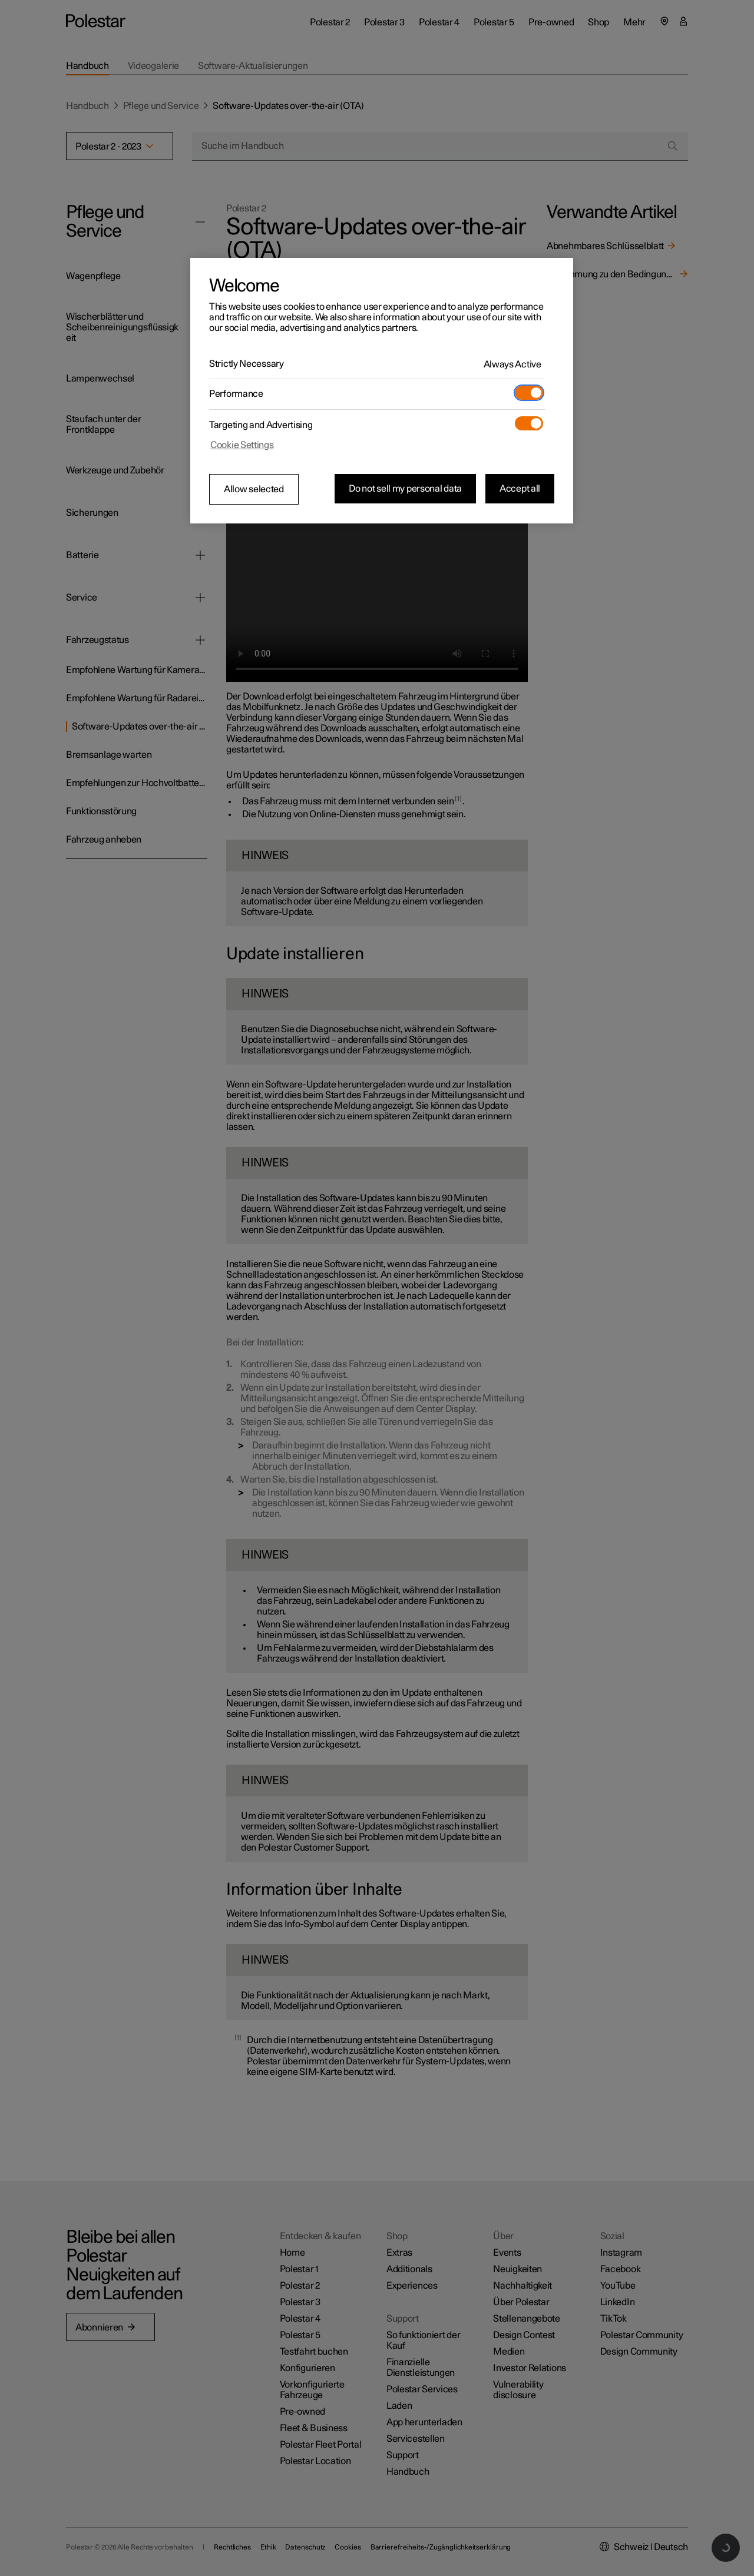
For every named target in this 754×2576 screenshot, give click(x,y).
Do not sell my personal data (405, 488)
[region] (381, 391)
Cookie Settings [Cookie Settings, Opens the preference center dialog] (242, 445)
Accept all (520, 488)
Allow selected (254, 489)
